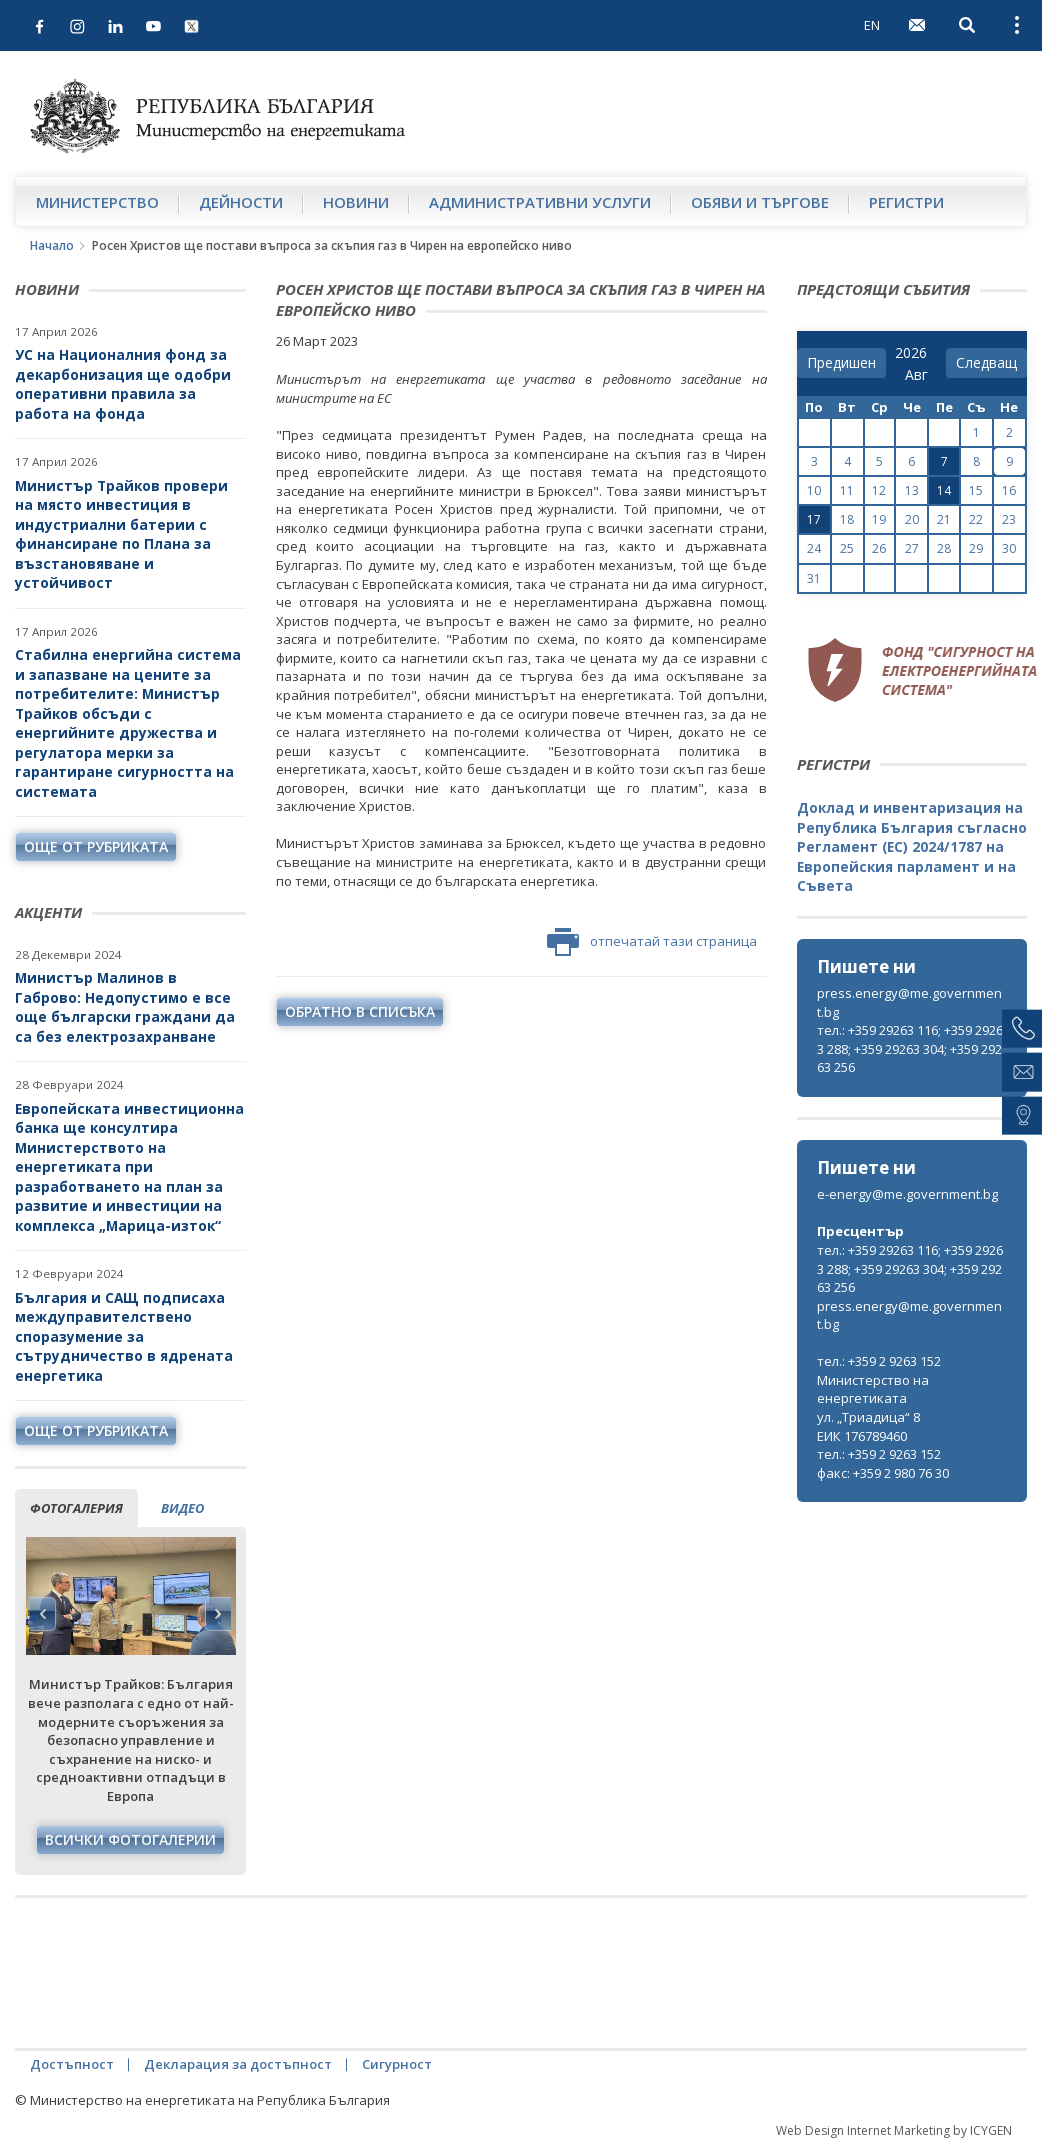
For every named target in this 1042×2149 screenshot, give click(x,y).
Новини (356, 202)
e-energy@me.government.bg (907, 1194)
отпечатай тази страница (652, 942)
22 (976, 519)
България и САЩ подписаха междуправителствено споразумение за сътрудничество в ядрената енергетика (124, 1336)
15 (976, 490)
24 (814, 548)
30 (1009, 548)
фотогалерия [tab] (76, 1508)
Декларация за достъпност (238, 2064)
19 (879, 519)
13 (912, 490)
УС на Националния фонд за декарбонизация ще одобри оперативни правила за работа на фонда (123, 384)
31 (814, 578)
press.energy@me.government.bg (909, 1002)
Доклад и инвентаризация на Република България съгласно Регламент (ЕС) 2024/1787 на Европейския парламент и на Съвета (912, 846)
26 (879, 548)
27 (912, 548)
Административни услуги (540, 202)
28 (944, 548)
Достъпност (72, 2064)
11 (847, 490)
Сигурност (397, 2064)
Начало (52, 245)
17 (814, 519)
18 (847, 519)
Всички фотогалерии (130, 1839)
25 (847, 548)
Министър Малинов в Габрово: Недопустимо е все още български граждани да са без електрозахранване (125, 1007)
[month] (920, 375)
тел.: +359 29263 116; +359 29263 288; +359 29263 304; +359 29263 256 (910, 1048)
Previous (43, 1614)
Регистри (906, 202)
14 (944, 490)
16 (1009, 490)
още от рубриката (96, 846)
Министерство (97, 202)
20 (912, 519)
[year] (911, 353)
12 (879, 490)
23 (1009, 519)
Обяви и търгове (760, 202)
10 (814, 490)
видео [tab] (182, 1508)
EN (872, 25)
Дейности (241, 202)
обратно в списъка (360, 1011)
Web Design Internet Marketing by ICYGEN (894, 2130)
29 (976, 548)
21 (944, 519)
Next (218, 1614)
